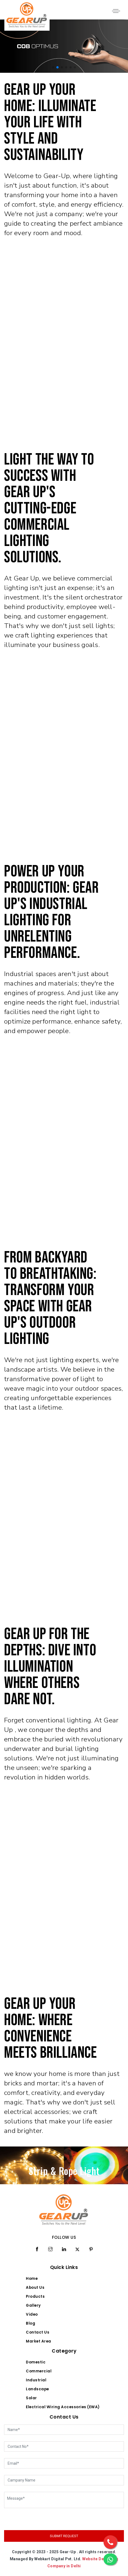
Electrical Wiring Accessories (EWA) (63, 2407)
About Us (35, 2287)
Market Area (38, 2341)
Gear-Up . (69, 2552)
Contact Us (37, 2332)
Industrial (36, 2380)
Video (32, 2314)
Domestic (35, 2362)
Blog (30, 2323)
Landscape (37, 2389)
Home (32, 2278)
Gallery (33, 2305)
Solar (31, 2398)
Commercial (38, 2371)
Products (35, 2296)
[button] (53, 67)
